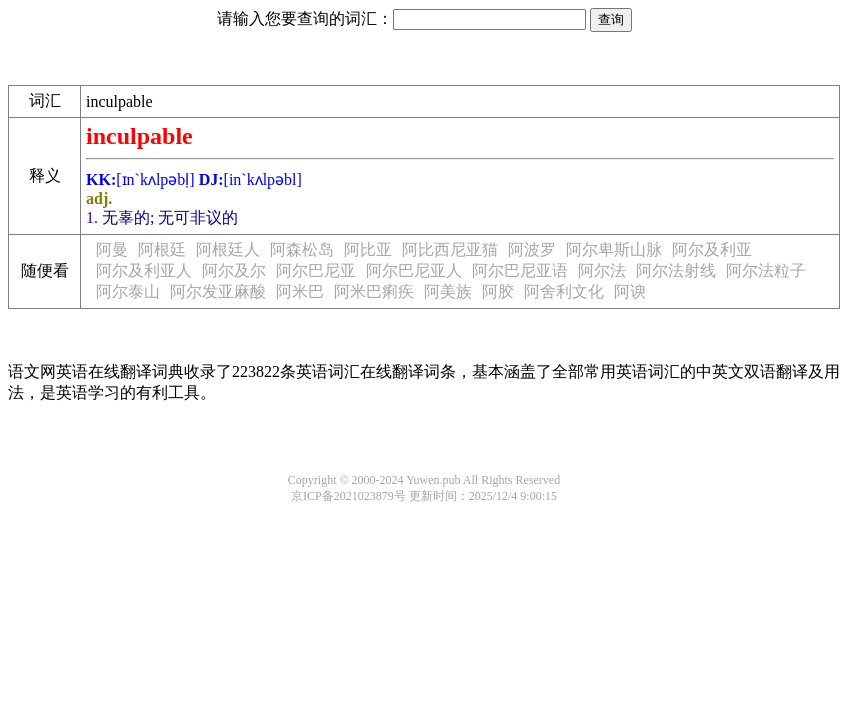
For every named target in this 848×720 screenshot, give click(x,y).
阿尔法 (602, 270)
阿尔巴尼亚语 (520, 270)
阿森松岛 (302, 249)
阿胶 (498, 291)
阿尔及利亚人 (144, 270)
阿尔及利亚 (712, 249)
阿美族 (448, 291)
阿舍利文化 (564, 291)
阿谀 (630, 291)
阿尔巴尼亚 (316, 270)
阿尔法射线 (676, 270)
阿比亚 (368, 249)
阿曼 (112, 249)
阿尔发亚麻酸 (218, 291)
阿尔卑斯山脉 (614, 249)
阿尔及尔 (234, 270)
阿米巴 (300, 291)
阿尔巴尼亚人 (414, 270)
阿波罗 (532, 249)
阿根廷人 (228, 249)
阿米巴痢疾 (374, 291)
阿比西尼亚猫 (450, 249)
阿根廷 (162, 249)
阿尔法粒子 (766, 270)
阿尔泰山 (128, 291)
